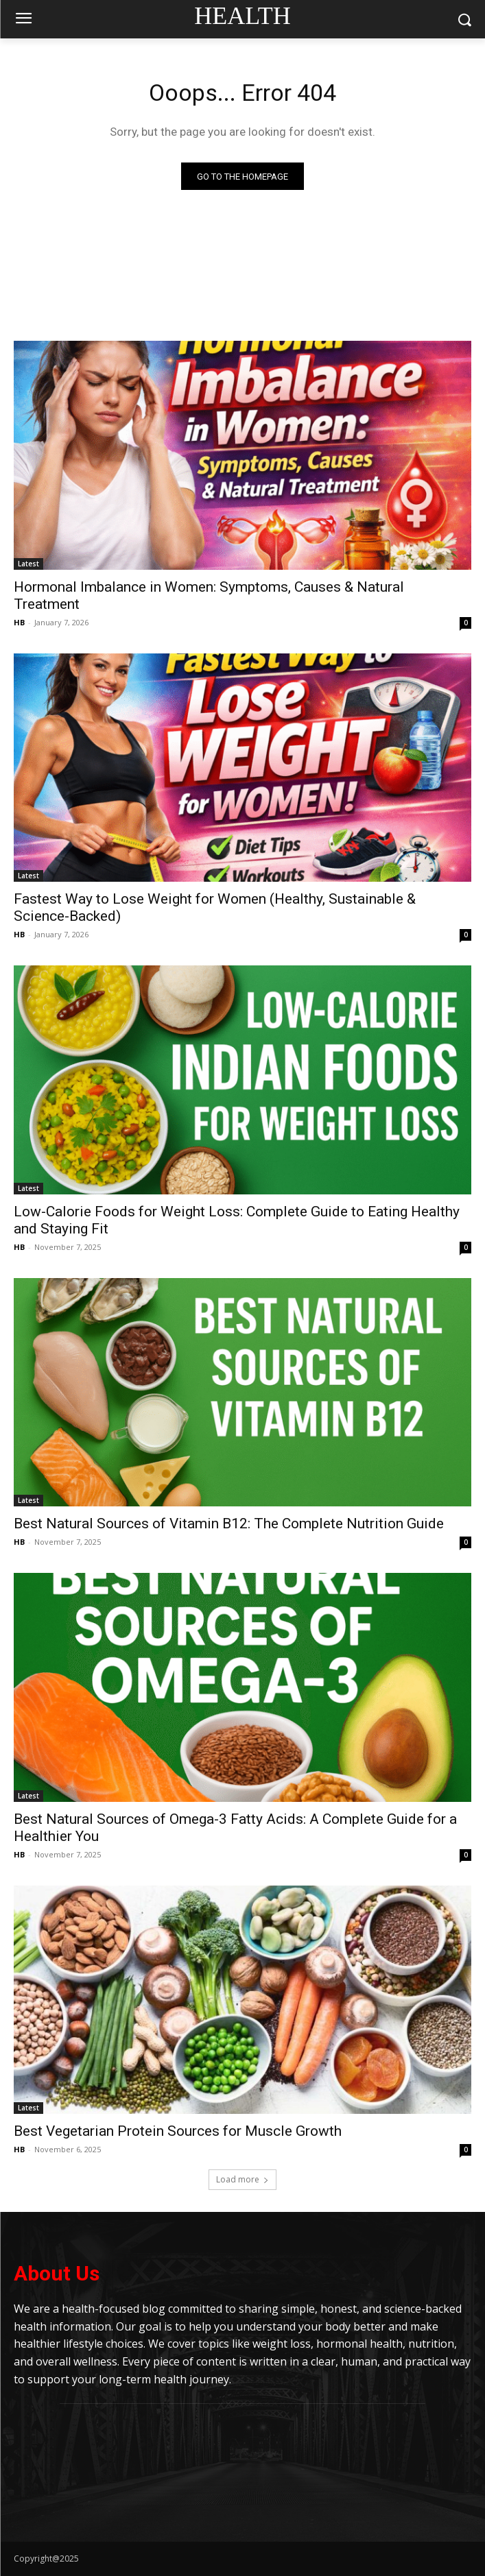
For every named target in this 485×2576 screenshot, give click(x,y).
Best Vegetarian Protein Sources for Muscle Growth (178, 2131)
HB (19, 622)
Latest (28, 563)
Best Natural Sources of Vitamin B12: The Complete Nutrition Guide (229, 1523)
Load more (242, 2179)
